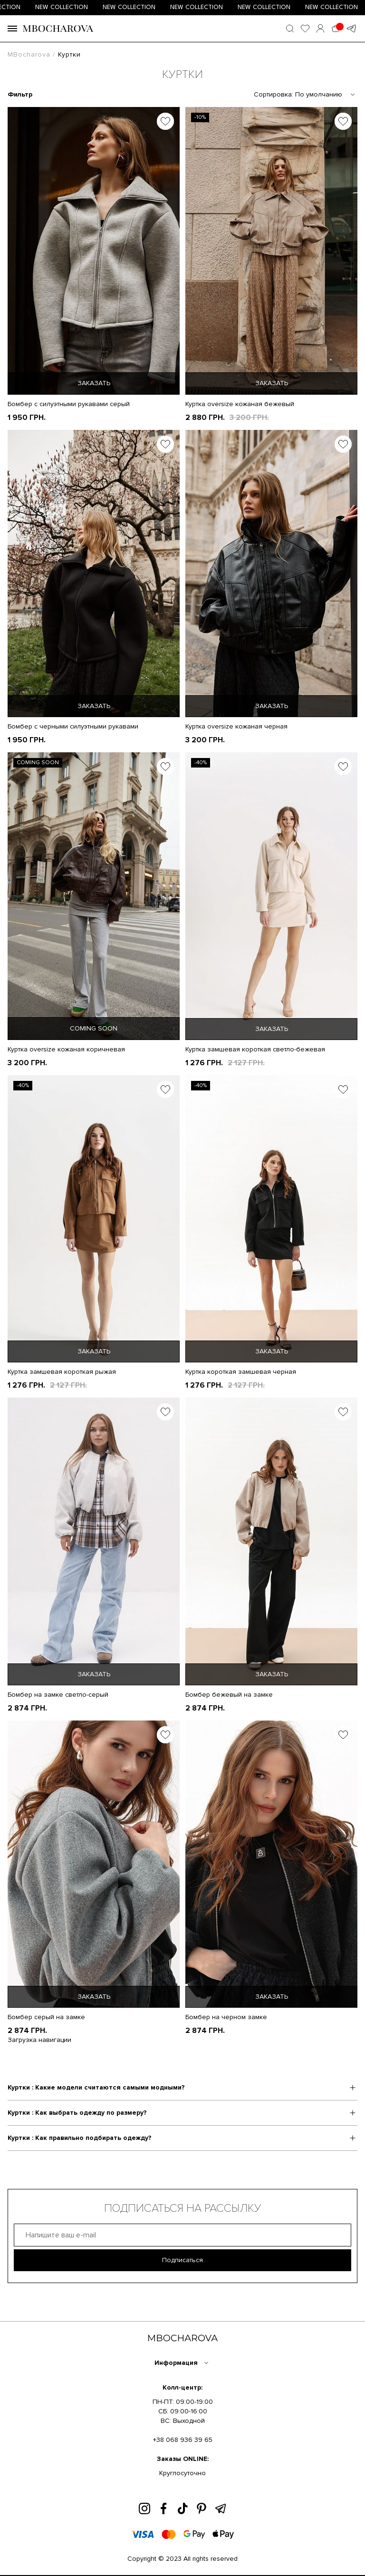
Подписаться (182, 2260)
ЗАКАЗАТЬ (93, 383)
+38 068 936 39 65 (182, 2440)
